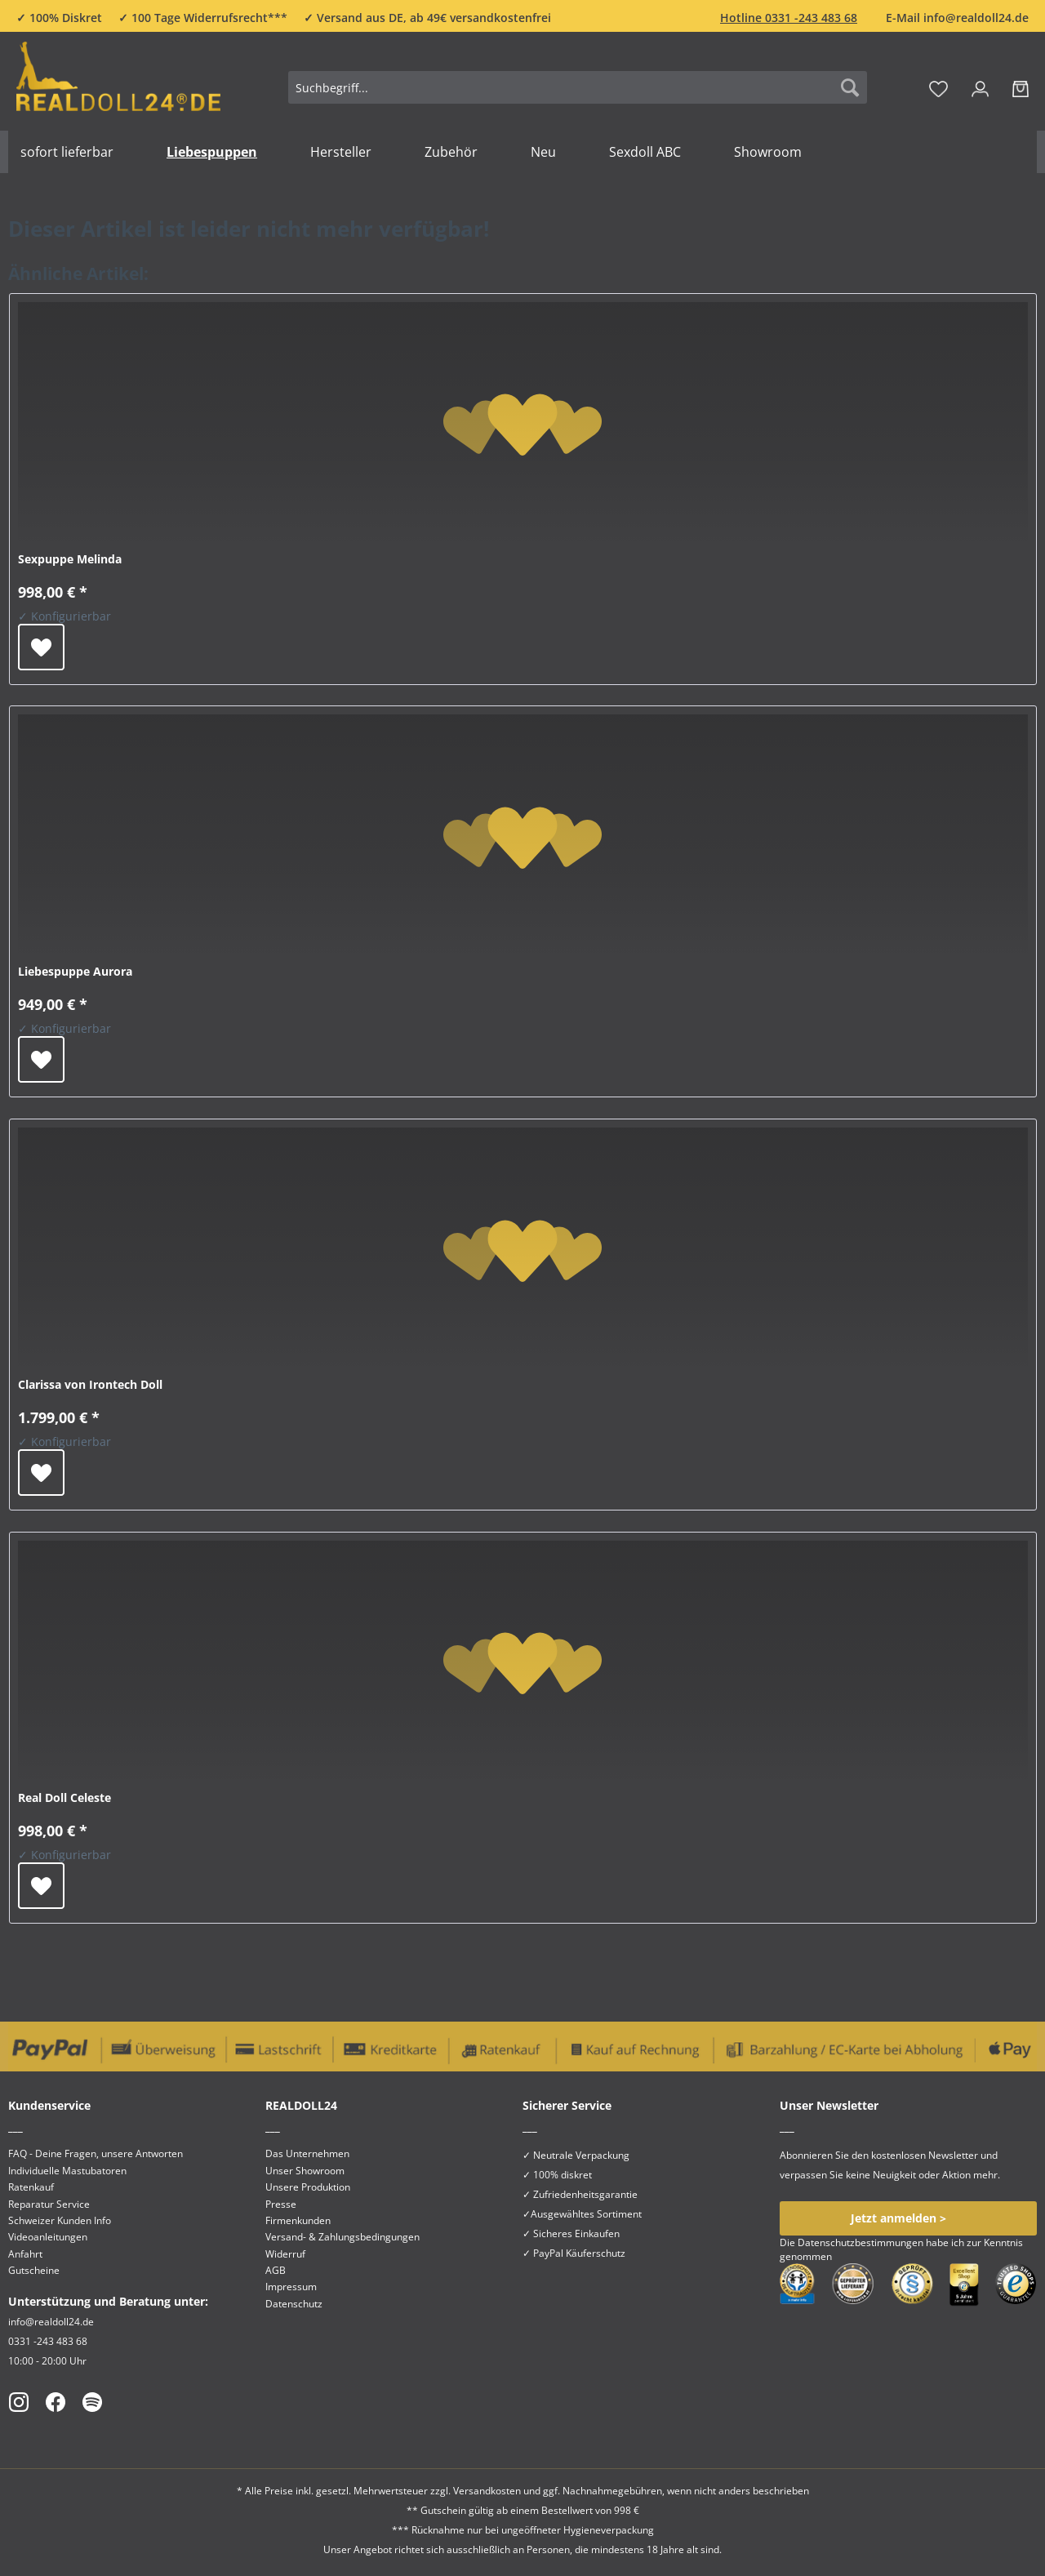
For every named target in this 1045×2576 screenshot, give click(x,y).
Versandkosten (487, 2491)
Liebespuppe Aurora (75, 971)
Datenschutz (293, 2304)
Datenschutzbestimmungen (860, 2242)
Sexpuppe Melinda (70, 559)
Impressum (291, 2286)
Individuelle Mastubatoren (67, 2171)
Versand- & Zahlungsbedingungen (342, 2237)
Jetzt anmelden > (898, 2218)
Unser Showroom (305, 2171)
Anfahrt (25, 2254)
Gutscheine (34, 2270)
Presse (280, 2204)
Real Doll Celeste (64, 1797)
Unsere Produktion (307, 2187)
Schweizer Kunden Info (59, 2220)
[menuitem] (577, 95)
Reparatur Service (49, 2204)
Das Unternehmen (307, 2153)
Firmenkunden (298, 2220)
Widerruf (285, 2254)
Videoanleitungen (47, 2237)
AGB (275, 2270)
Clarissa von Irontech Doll (90, 1384)
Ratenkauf (31, 2187)
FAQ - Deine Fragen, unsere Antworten (95, 2153)
